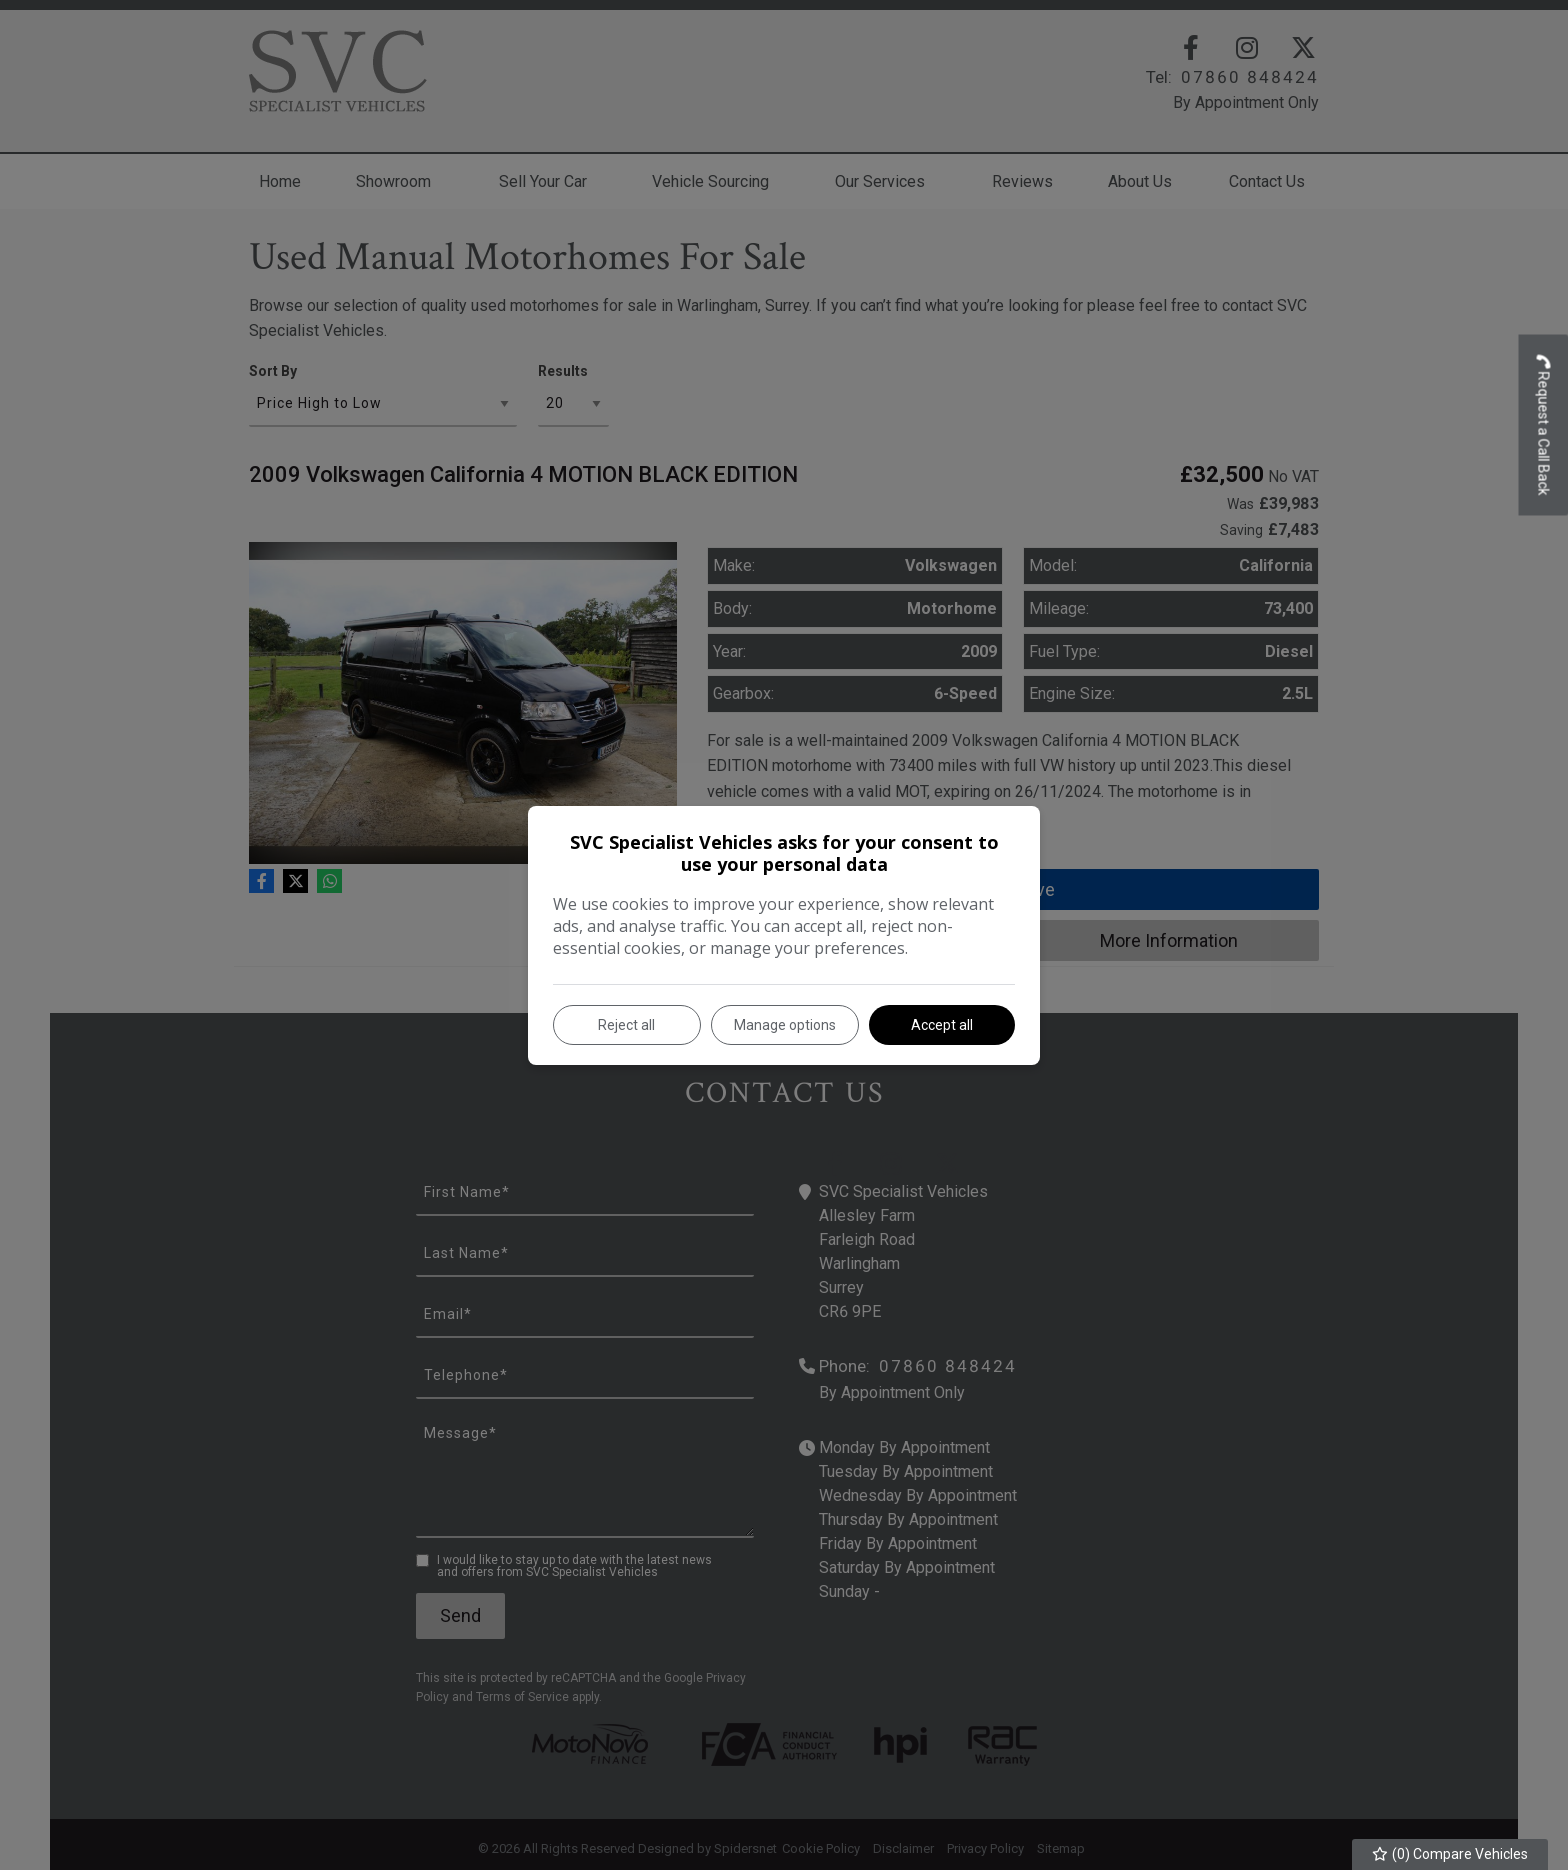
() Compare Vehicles (1450, 1854)
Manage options (785, 1025)
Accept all (942, 1025)
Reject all (626, 1025)
